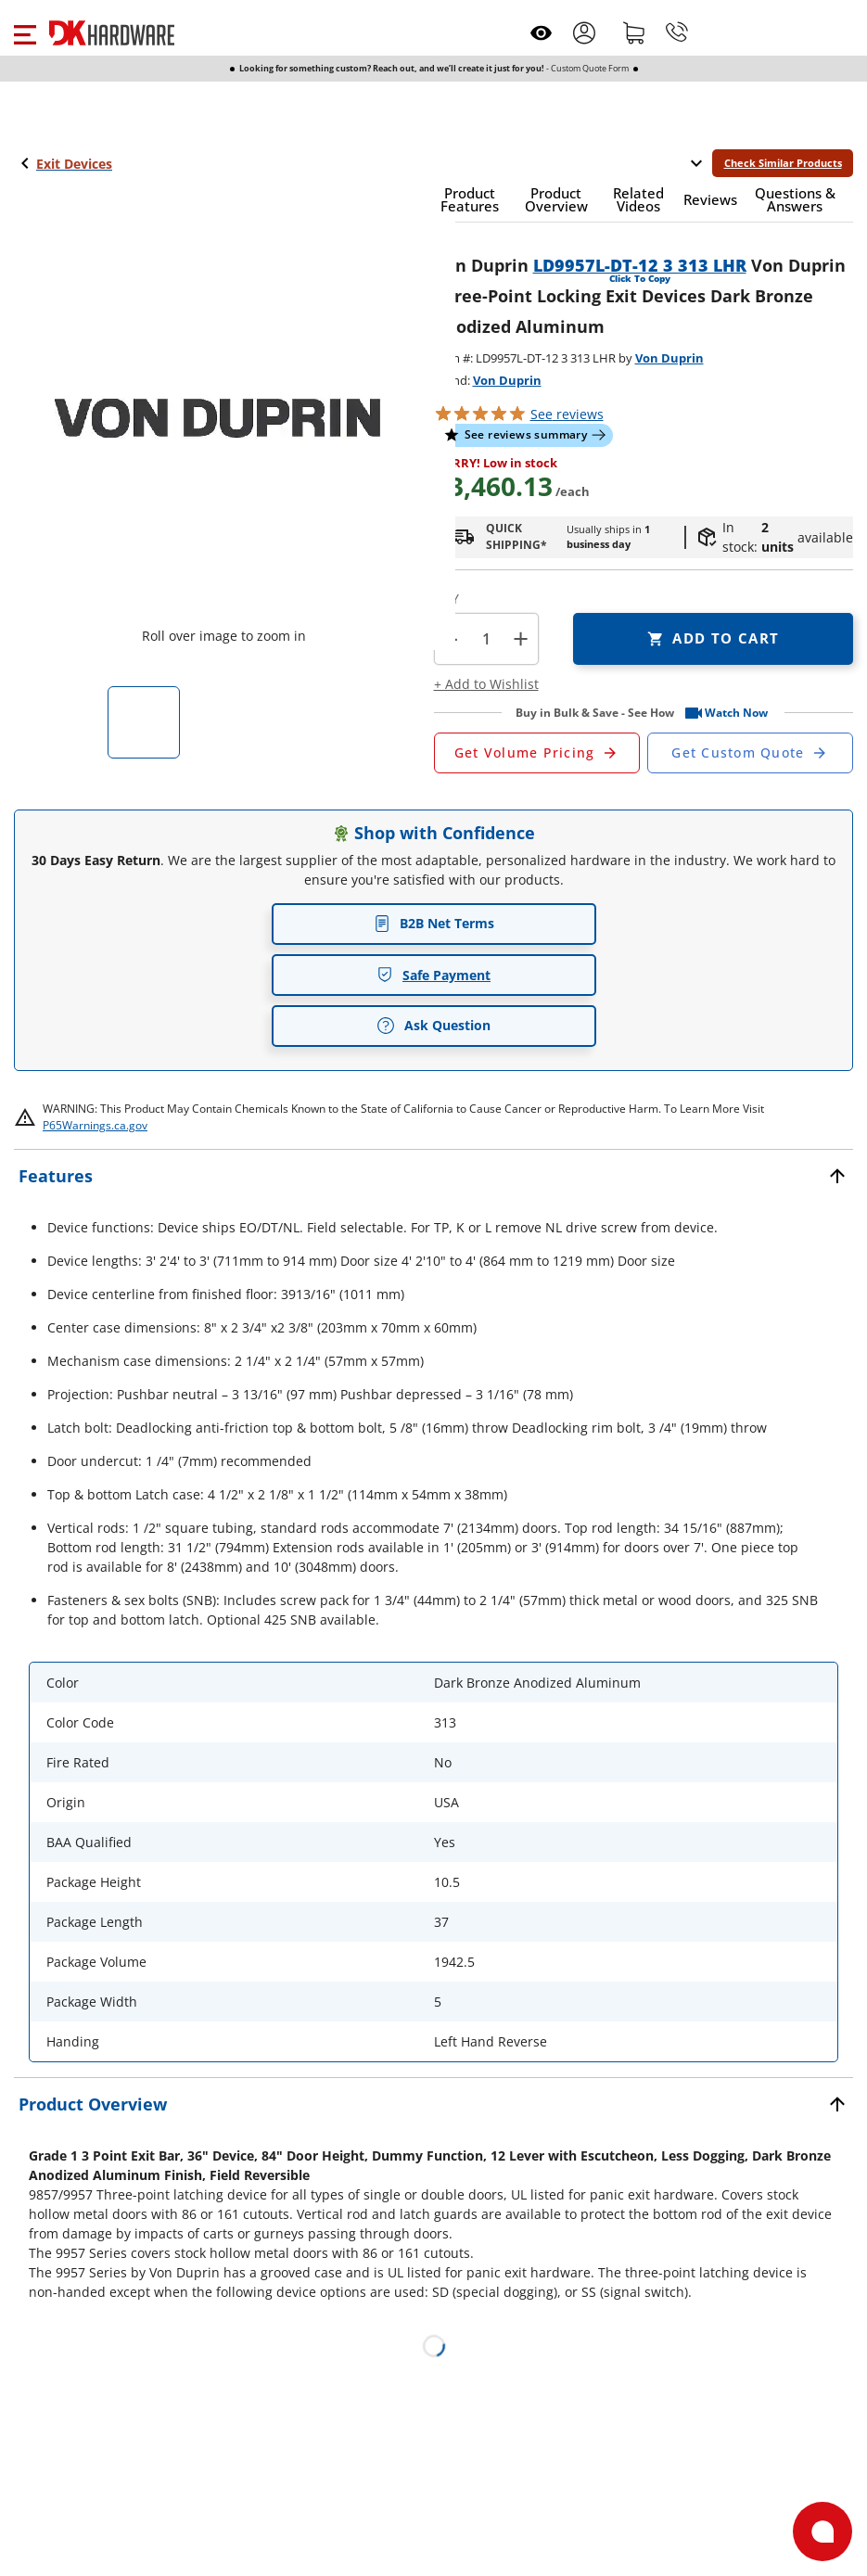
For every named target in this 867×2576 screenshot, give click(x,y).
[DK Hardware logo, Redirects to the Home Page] (111, 32)
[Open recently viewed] (541, 33)
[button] (24, 32)
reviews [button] (567, 414)
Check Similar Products (783, 163)
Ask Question (433, 1025)
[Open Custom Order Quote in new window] (750, 753)
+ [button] (521, 638)
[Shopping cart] (634, 32)
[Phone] (677, 32)
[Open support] (822, 2531)
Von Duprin (669, 358)
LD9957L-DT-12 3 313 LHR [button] (639, 265)
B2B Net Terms (434, 923)
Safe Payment (433, 975)
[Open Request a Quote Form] (537, 753)
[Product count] (485, 639)
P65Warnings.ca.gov (95, 1125)
